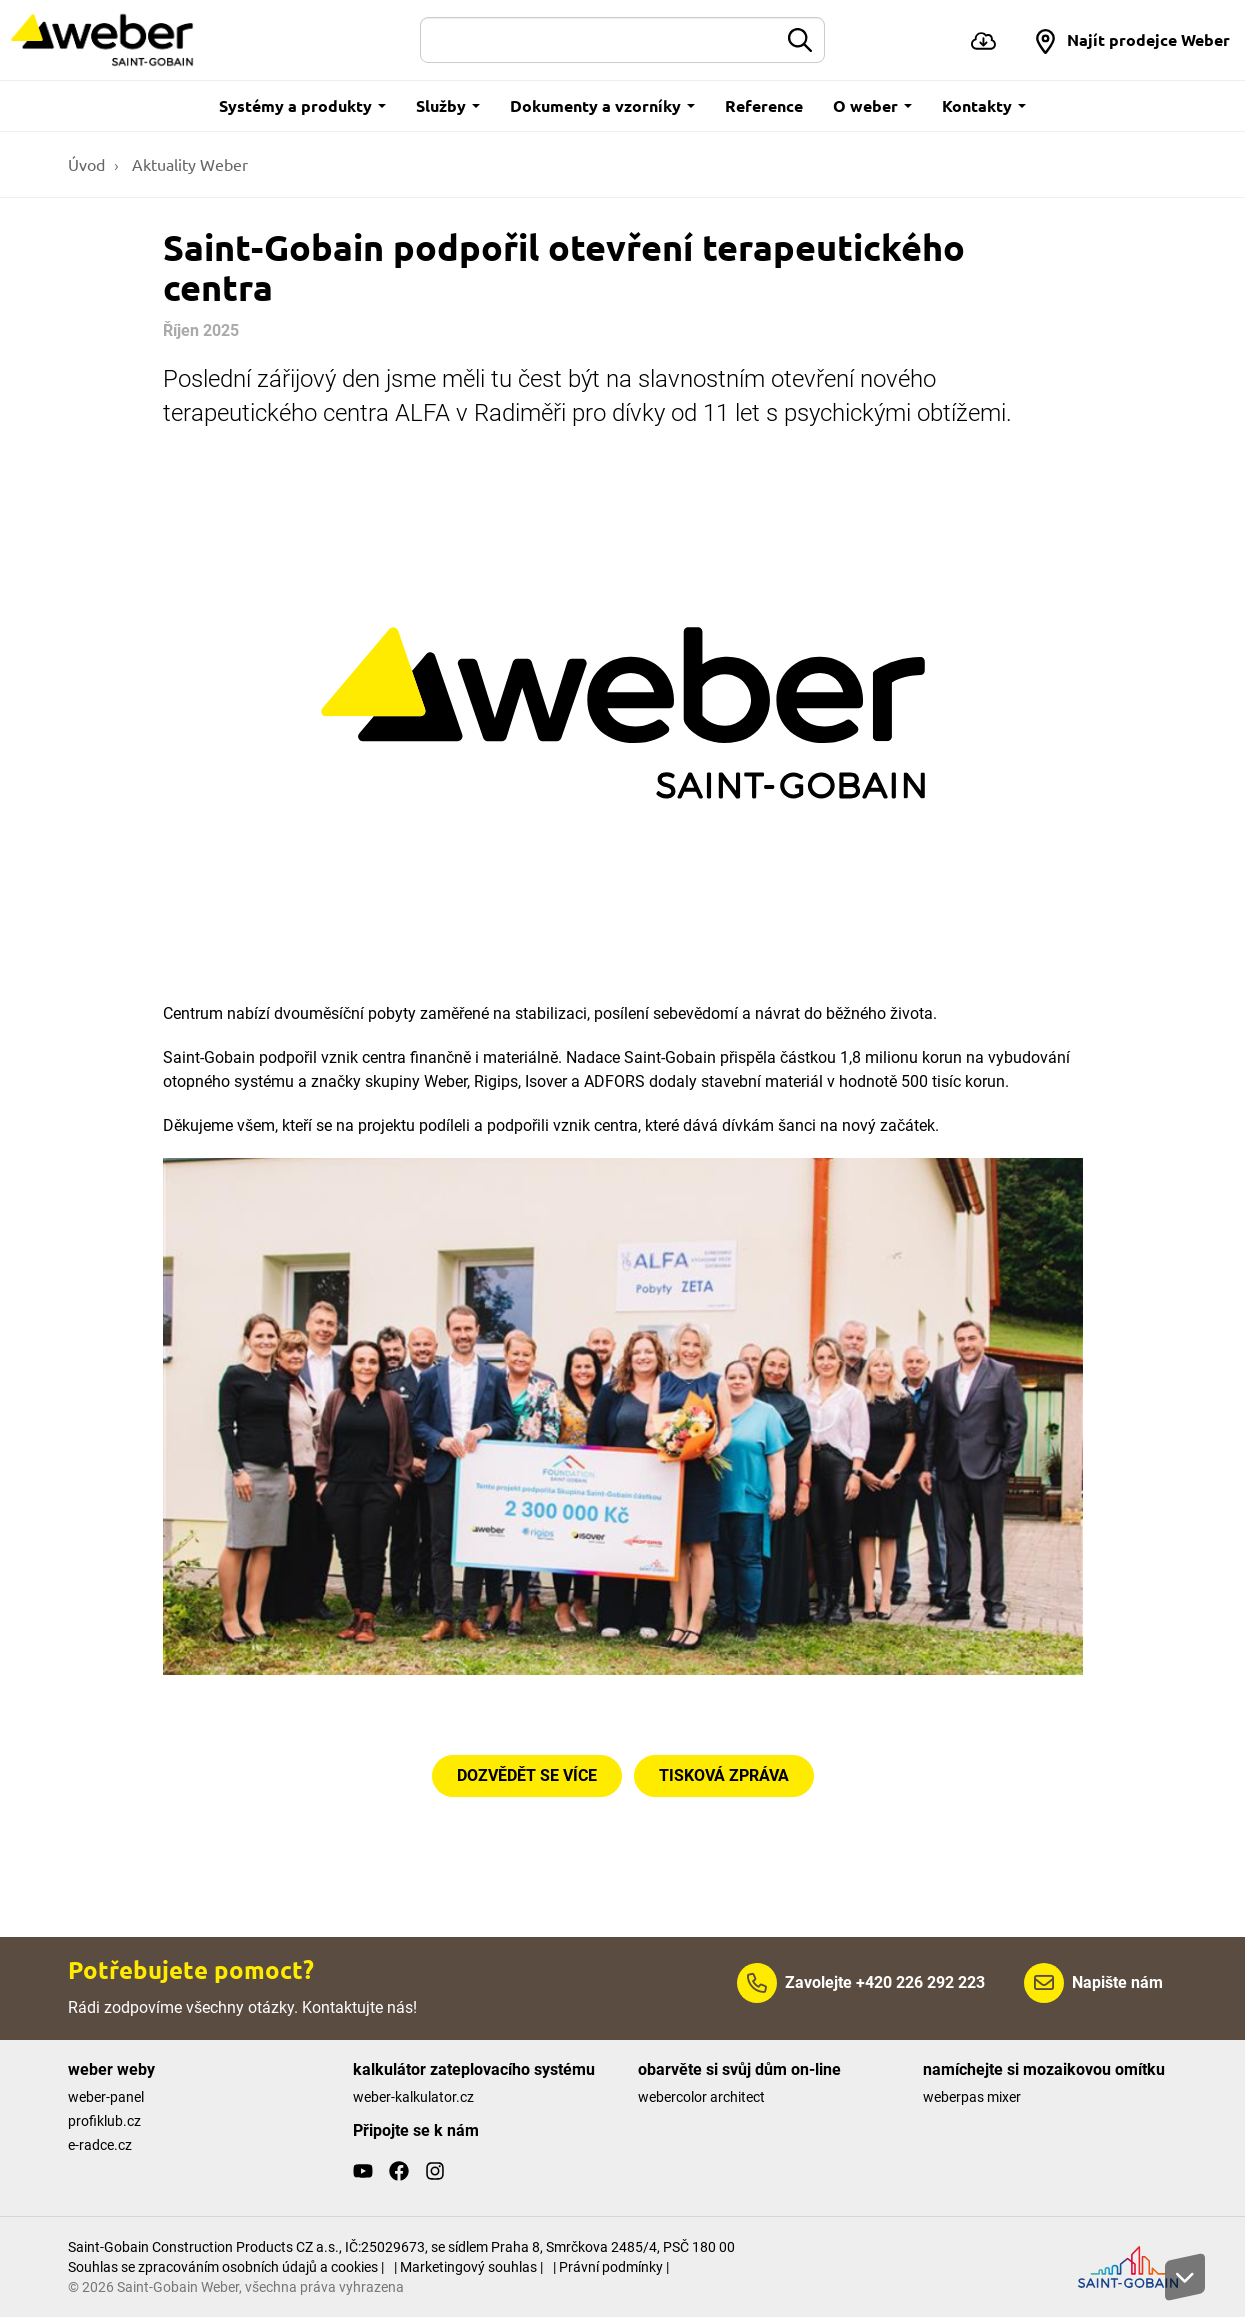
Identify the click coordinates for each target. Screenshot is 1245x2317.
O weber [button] (872, 105)
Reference (764, 105)
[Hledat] (599, 40)
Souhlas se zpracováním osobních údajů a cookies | (226, 2267)
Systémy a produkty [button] (302, 105)
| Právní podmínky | (611, 2267)
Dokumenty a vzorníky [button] (602, 105)
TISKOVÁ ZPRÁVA (724, 1775)
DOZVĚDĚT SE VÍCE (527, 1775)
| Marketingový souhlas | (468, 2267)
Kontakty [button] (984, 105)
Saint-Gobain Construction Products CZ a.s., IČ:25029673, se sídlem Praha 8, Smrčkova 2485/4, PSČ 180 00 (401, 2247)
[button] (1131, 40)
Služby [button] (448, 105)
